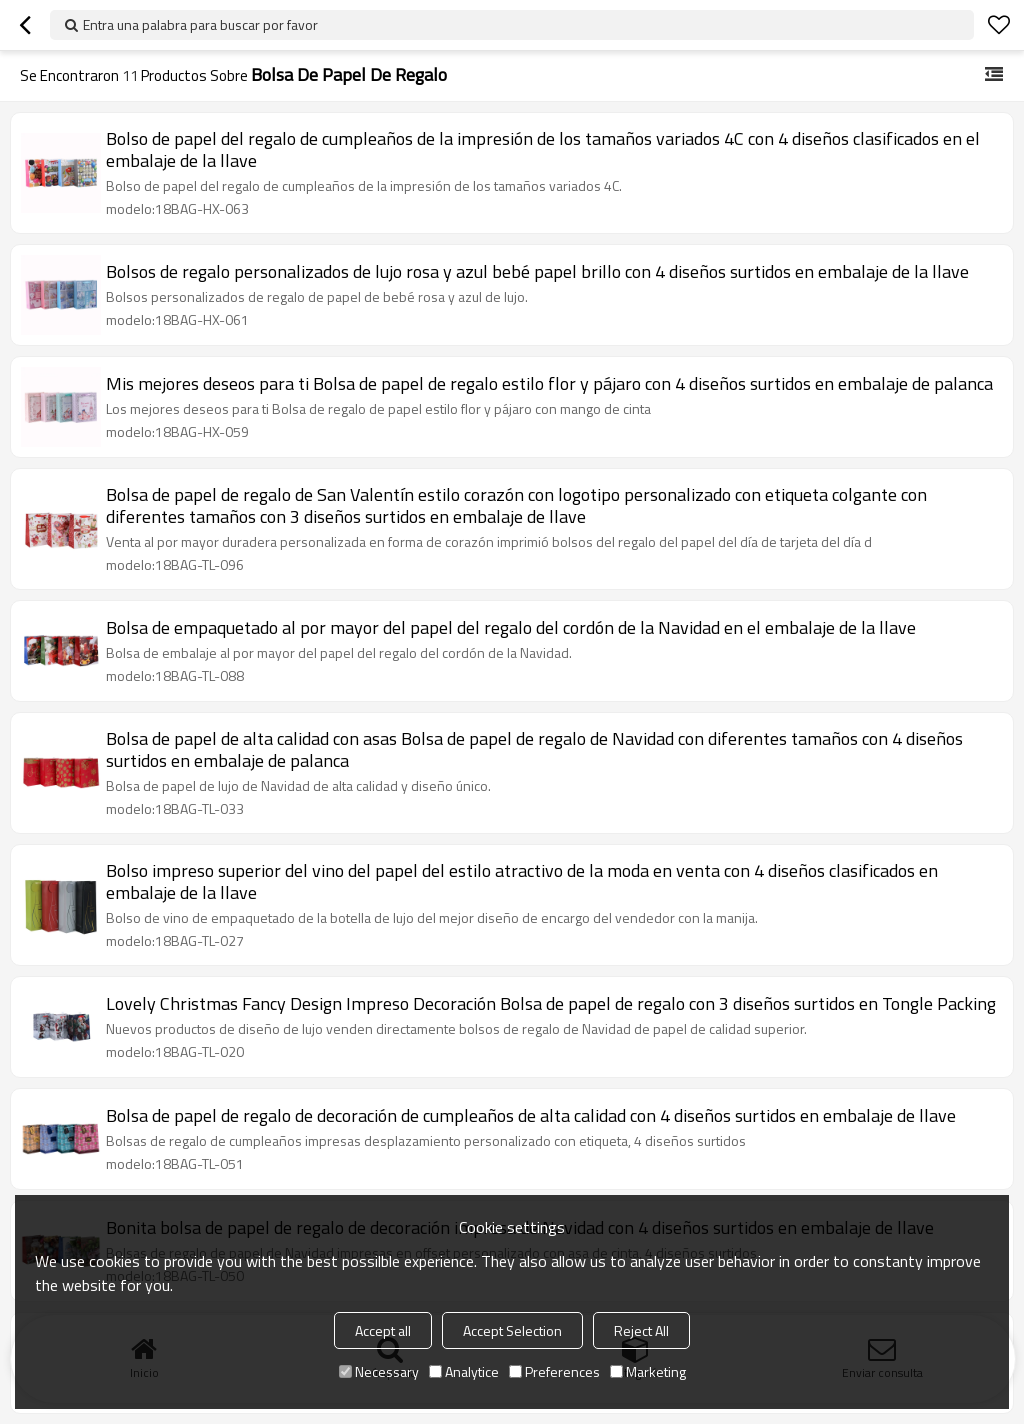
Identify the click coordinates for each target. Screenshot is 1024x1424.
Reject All (641, 1330)
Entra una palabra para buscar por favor (200, 24)
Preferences (554, 1371)
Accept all (383, 1330)
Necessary (379, 1371)
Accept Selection (512, 1330)
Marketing (648, 1371)
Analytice (464, 1371)
